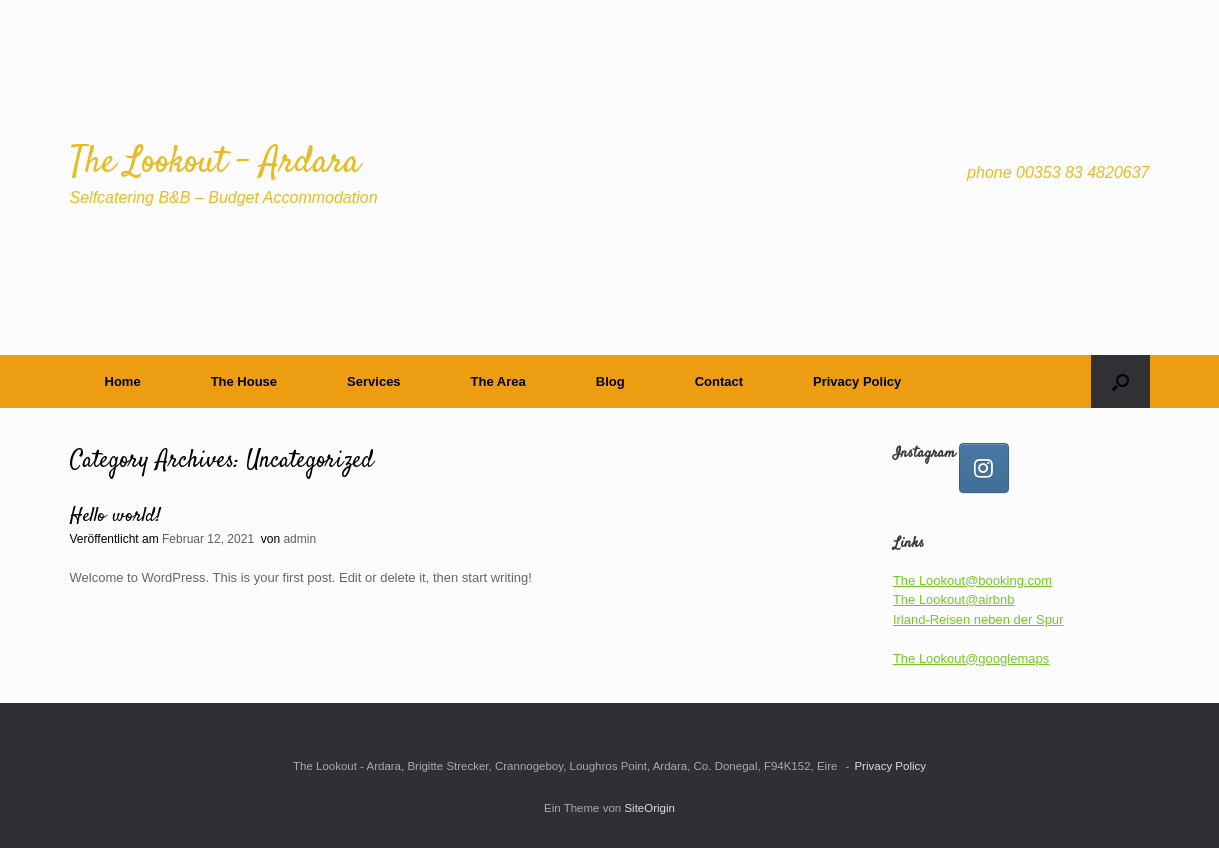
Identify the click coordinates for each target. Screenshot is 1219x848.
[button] (1120, 381)
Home (123, 381)
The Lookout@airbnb (954, 599)
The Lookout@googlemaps (971, 658)
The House (244, 381)
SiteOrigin (649, 808)
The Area (498, 381)
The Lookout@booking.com (972, 580)
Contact (719, 381)
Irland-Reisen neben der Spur (978, 619)
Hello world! (115, 516)
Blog (610, 381)
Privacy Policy (857, 381)
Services (374, 381)
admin (299, 539)
